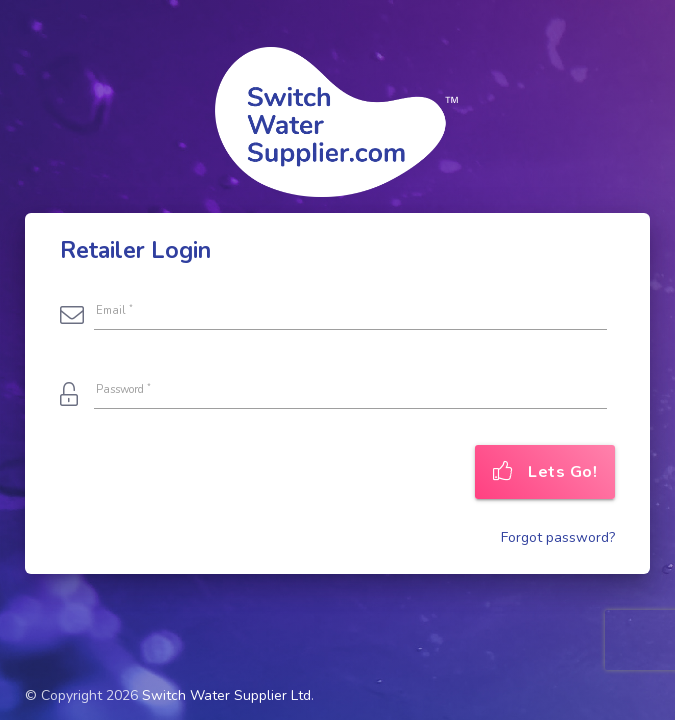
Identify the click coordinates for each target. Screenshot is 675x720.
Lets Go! (545, 472)
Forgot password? (558, 537)
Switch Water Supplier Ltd (226, 695)
